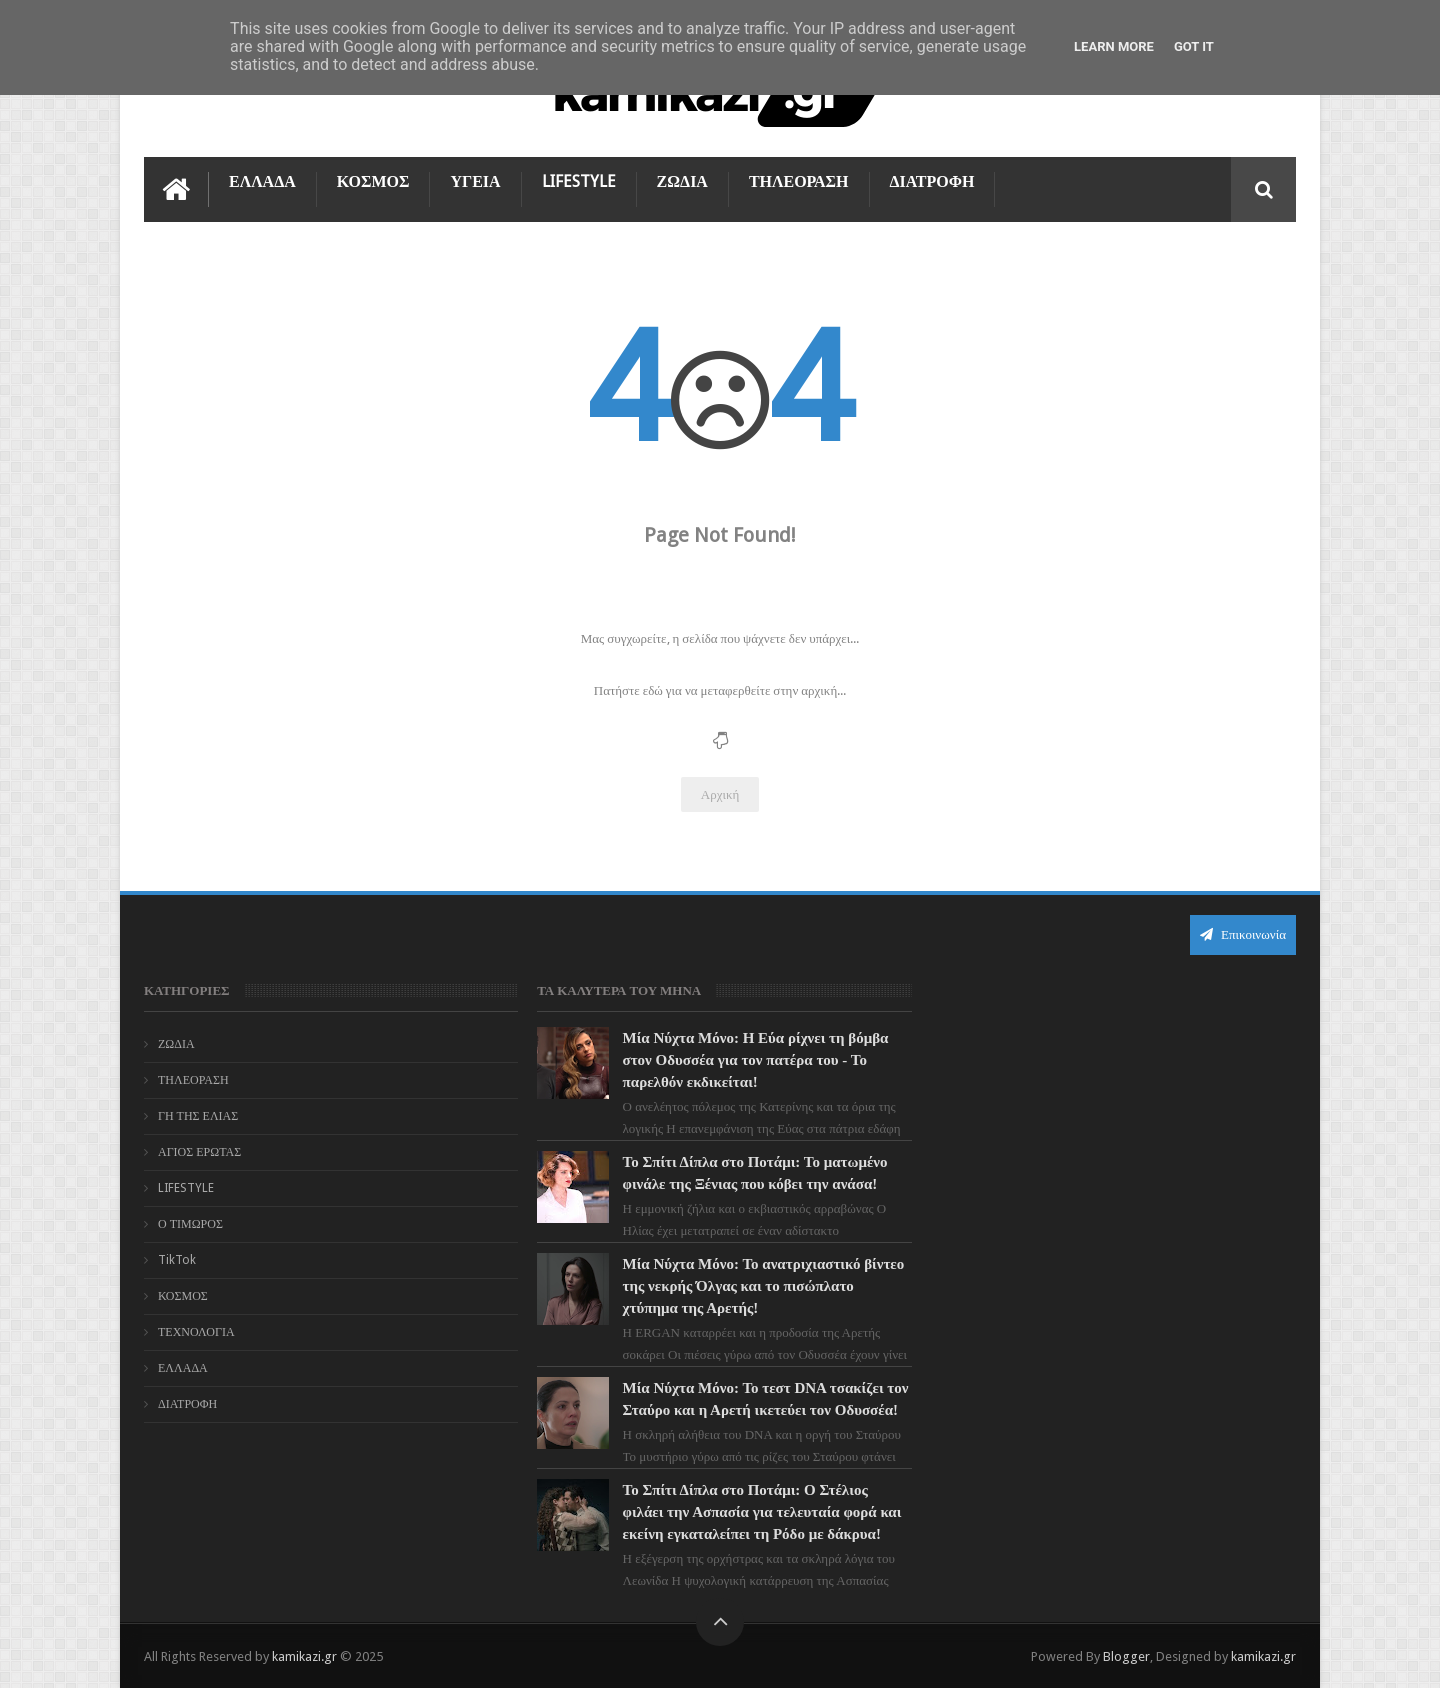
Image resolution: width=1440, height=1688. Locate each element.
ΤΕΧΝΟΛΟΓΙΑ (196, 1332)
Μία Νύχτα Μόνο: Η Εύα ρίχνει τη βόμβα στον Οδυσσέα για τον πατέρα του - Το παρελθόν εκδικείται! (753, 1060)
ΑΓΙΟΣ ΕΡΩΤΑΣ (199, 1152)
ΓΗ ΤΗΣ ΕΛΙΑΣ (198, 1116)
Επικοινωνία (1243, 934)
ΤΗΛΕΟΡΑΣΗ (799, 181)
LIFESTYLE (579, 181)
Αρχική (720, 794)
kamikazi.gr (304, 1656)
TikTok (177, 1260)
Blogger (1126, 1656)
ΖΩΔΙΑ (682, 181)
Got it (1194, 46)
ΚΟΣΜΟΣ (373, 181)
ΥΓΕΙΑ (475, 181)
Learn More (1114, 46)
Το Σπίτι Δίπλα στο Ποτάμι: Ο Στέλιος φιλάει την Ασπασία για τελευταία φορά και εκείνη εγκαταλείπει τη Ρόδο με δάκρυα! (759, 1512)
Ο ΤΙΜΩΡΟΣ (190, 1224)
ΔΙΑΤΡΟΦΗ (932, 181)
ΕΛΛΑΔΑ (262, 181)
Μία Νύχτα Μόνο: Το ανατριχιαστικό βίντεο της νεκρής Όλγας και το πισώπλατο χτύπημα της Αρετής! (761, 1286)
